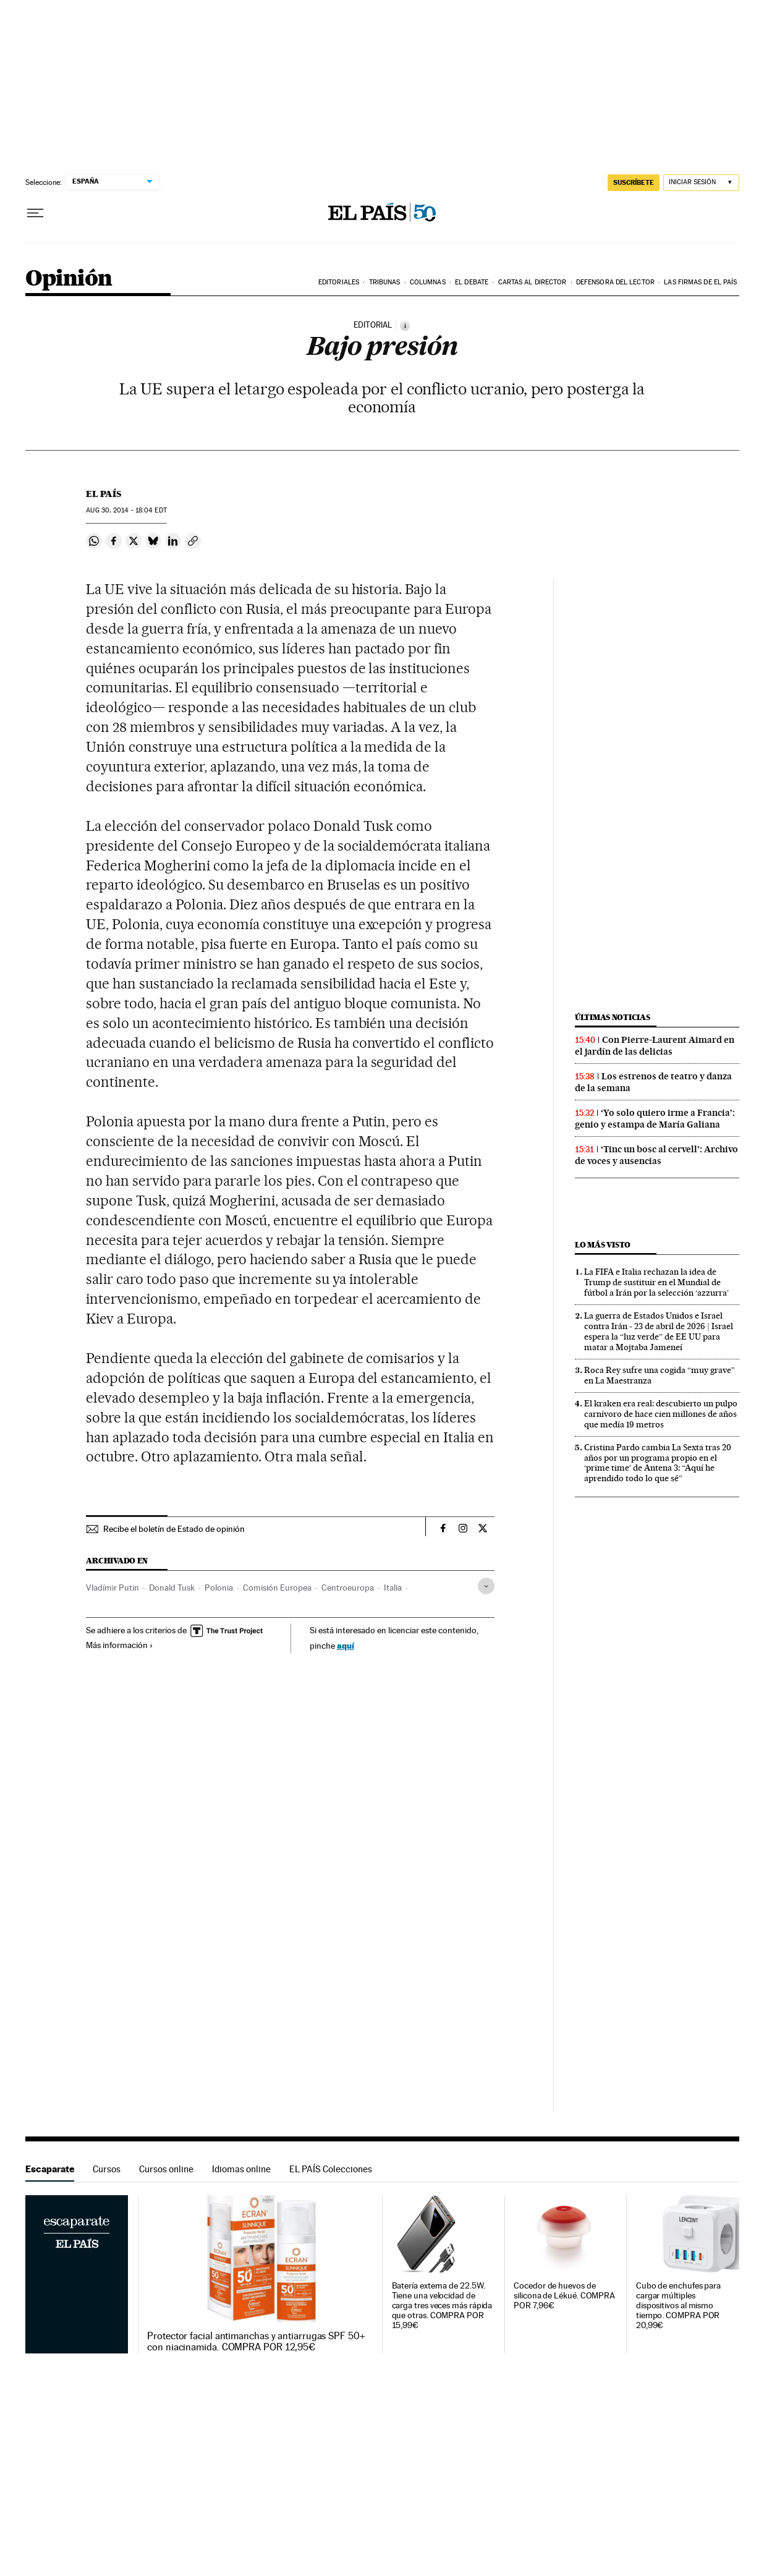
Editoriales (338, 282)
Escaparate (49, 2169)
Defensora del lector (615, 282)
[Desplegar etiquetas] (486, 1586)
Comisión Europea (277, 1587)
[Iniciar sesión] (701, 182)
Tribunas (385, 282)
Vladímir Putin (112, 1587)
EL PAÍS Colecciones (330, 2169)
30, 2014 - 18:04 (126, 510)
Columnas (428, 282)
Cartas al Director (532, 282)
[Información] (405, 326)
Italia (393, 1587)
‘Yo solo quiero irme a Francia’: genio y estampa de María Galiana (655, 1118)
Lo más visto (602, 1244)
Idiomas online (241, 2169)
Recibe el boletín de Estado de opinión (174, 1529)
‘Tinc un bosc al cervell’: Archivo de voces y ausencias (656, 1155)
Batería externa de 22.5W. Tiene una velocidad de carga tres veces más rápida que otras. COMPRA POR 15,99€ (442, 2305)
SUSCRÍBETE (633, 182)
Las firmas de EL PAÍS (700, 282)
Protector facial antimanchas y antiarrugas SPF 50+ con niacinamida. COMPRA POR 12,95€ (256, 2342)
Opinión (68, 279)
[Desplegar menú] (35, 213)
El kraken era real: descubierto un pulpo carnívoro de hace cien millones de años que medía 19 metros (660, 1413)
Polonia (219, 1587)
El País (103, 493)
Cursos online (166, 2169)
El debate (471, 282)
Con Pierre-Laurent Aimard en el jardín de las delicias (654, 1045)
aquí (345, 1645)
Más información (119, 1645)
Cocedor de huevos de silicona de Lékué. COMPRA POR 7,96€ (564, 2295)
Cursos (107, 2169)
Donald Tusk (172, 1587)
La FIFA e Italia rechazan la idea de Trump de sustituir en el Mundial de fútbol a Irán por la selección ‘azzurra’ (656, 1282)
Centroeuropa (347, 1587)
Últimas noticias (612, 1017)
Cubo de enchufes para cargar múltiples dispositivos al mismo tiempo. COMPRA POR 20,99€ (678, 2305)
